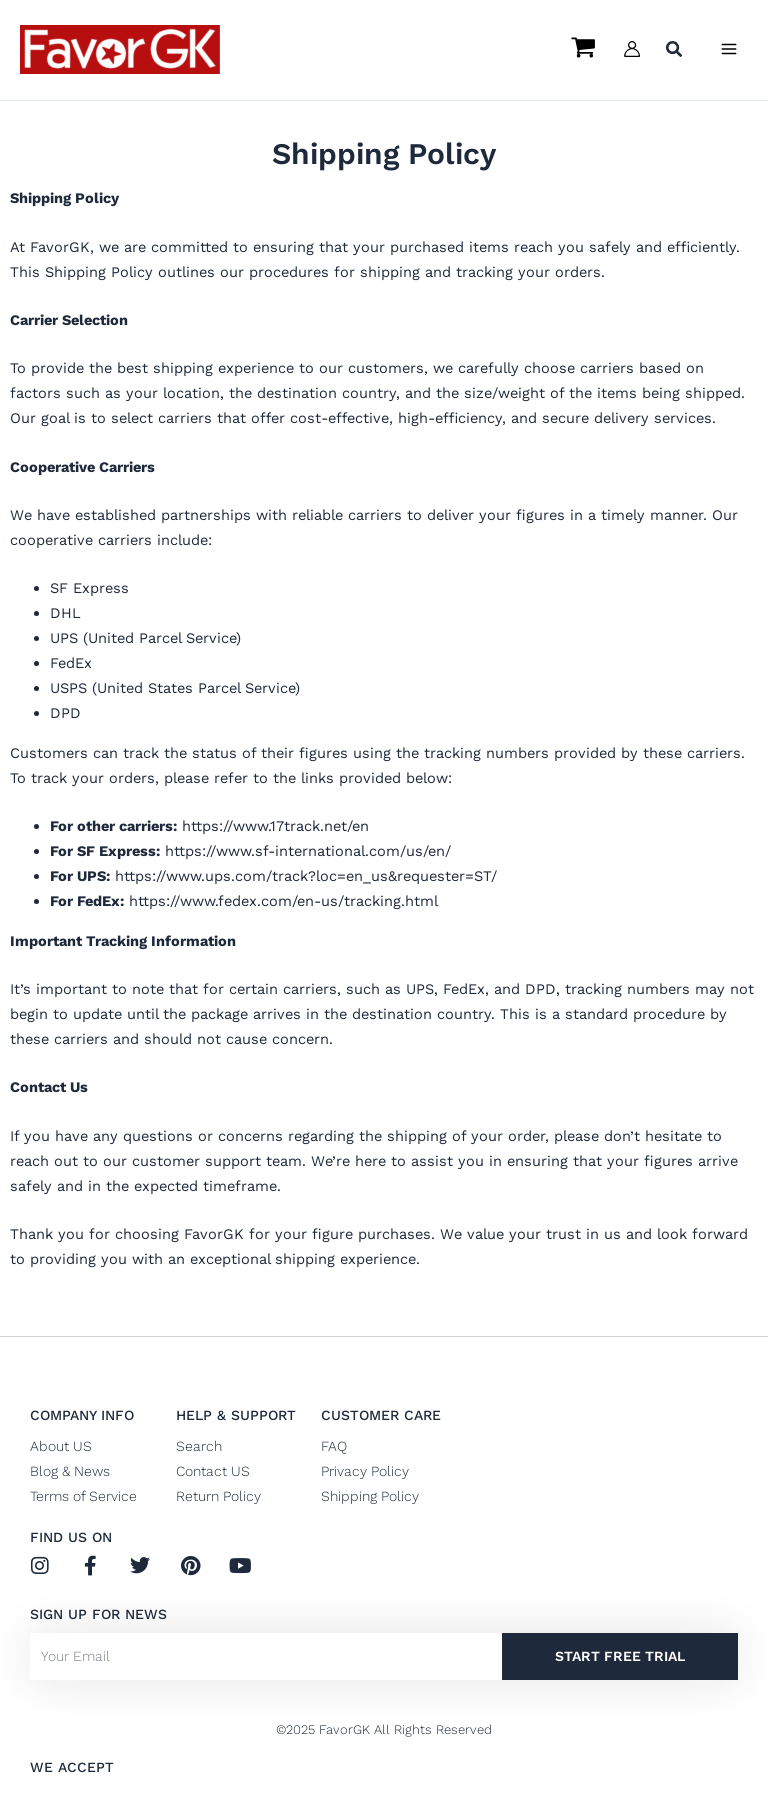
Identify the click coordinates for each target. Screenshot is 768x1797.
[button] (675, 51)
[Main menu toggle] (729, 49)
